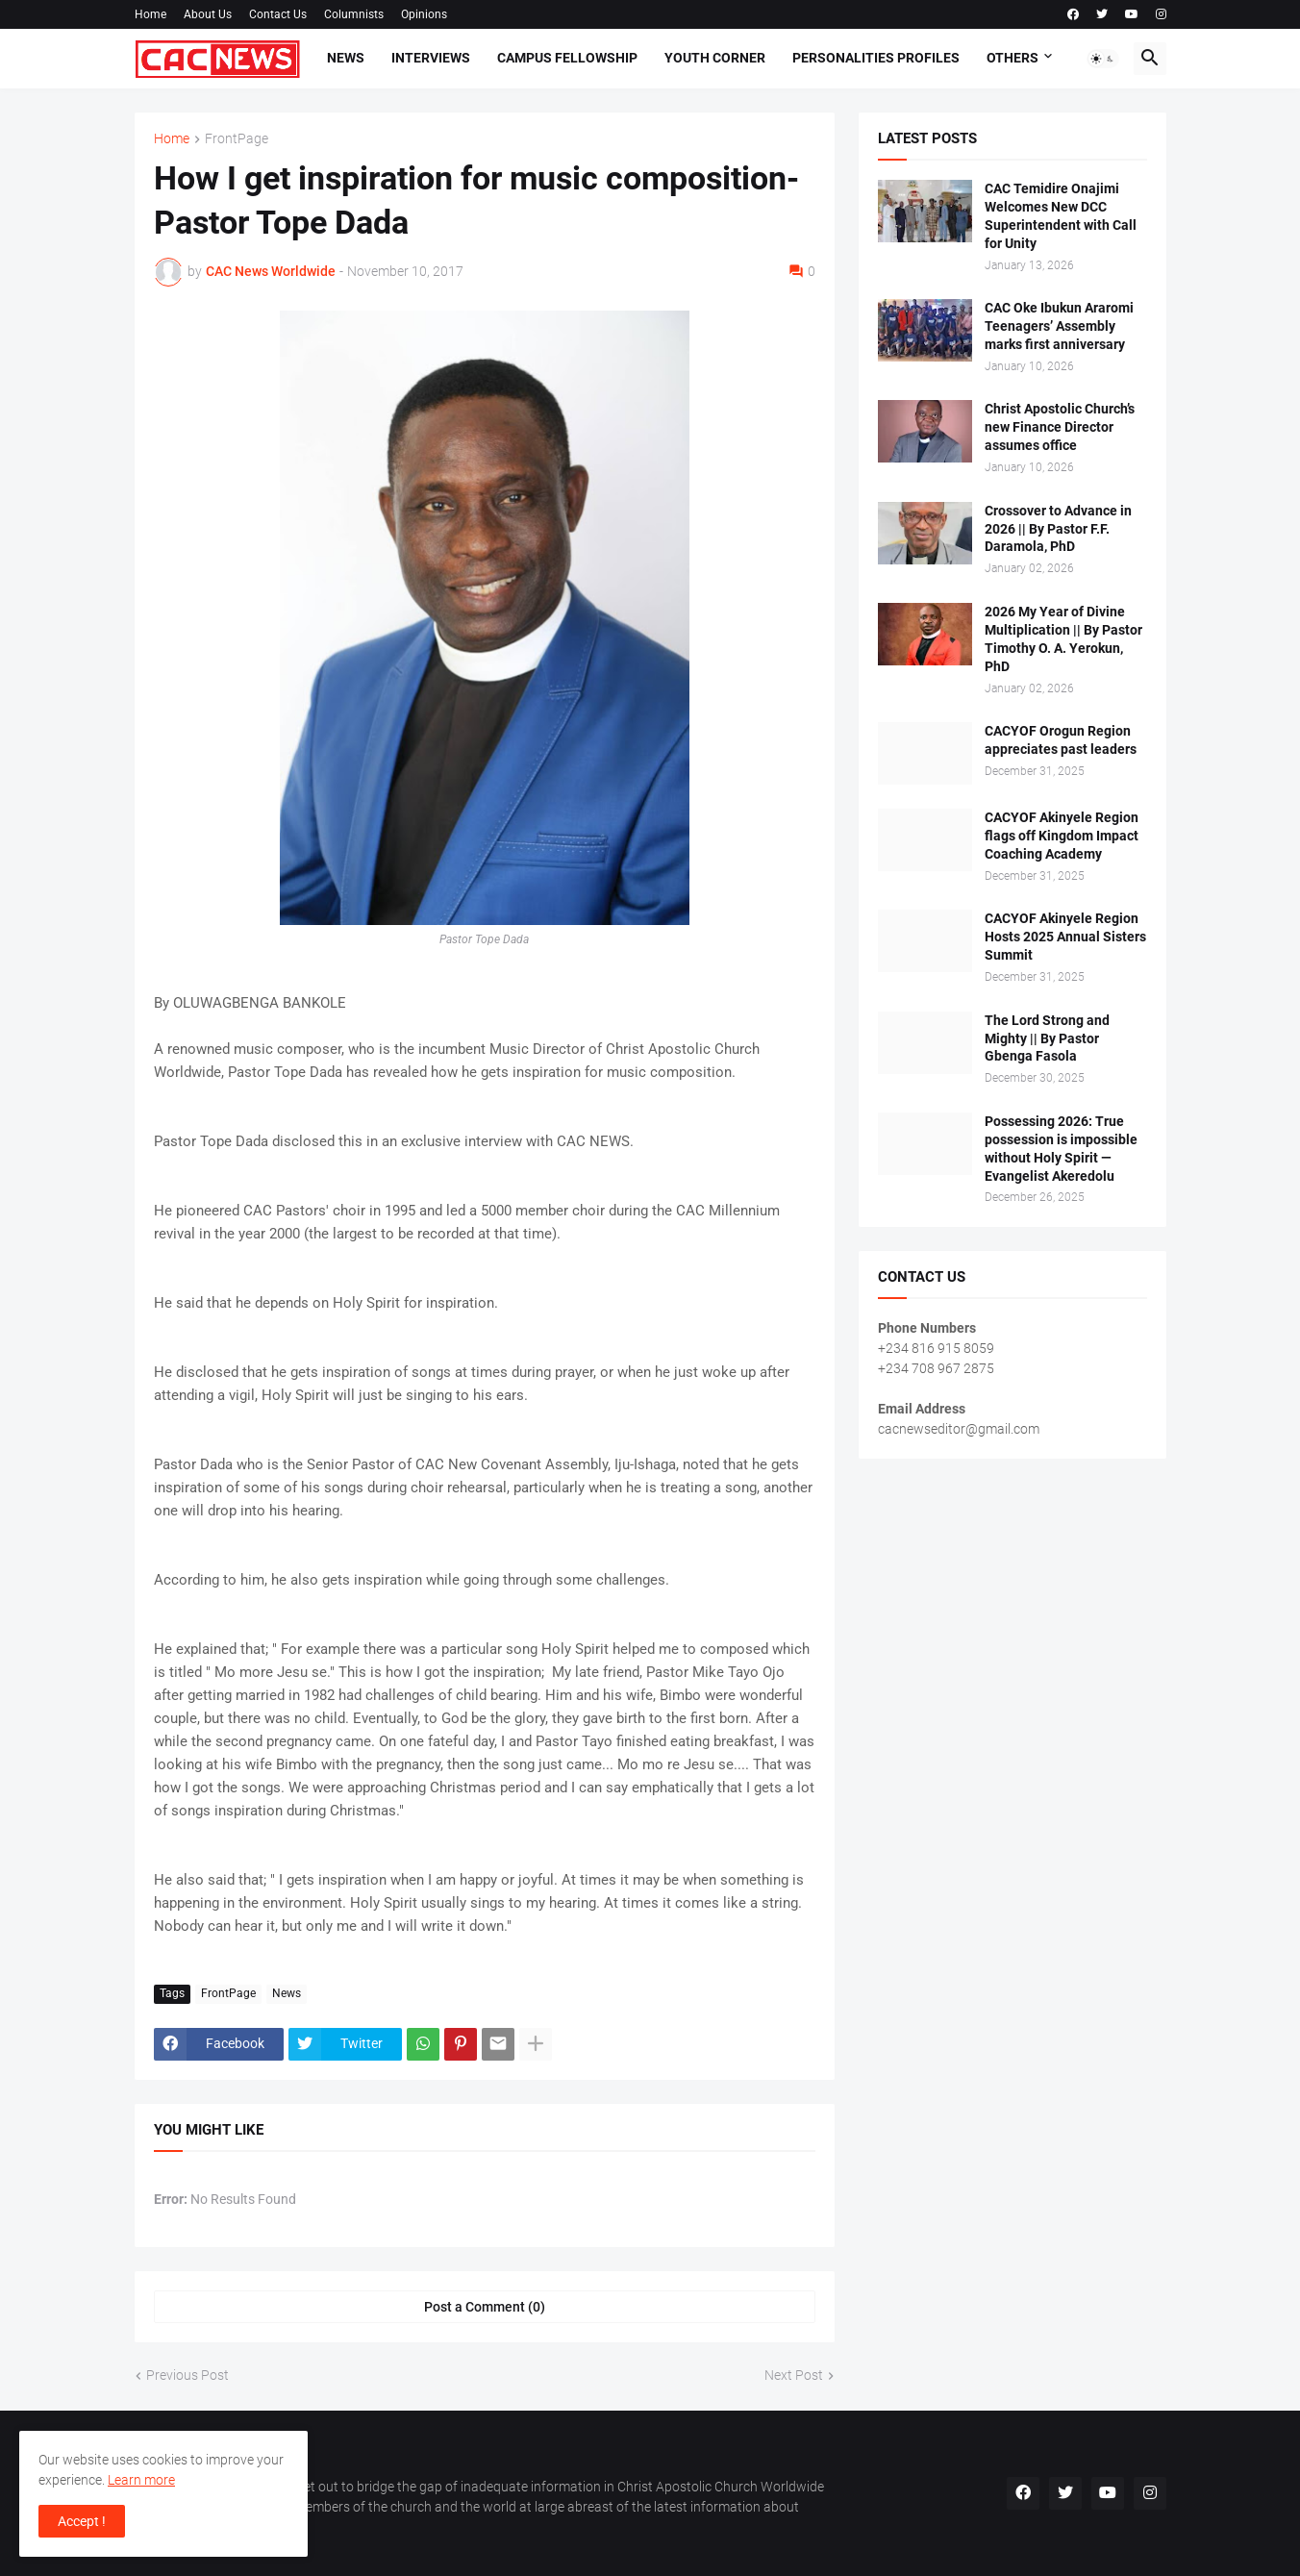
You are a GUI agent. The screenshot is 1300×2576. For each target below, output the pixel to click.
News (345, 57)
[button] (1103, 58)
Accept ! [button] (82, 2521)
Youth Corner (714, 57)
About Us (208, 14)
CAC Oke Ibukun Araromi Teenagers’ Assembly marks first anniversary (1059, 326)
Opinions (424, 14)
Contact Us (278, 14)
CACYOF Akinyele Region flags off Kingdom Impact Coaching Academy (1061, 836)
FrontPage (236, 139)
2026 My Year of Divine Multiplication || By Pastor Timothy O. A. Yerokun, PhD (1063, 639)
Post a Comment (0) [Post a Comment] (484, 2306)
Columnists (354, 14)
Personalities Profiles (876, 57)
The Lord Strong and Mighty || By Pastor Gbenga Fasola (1047, 1038)
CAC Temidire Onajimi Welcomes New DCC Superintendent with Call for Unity (1061, 216)
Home (150, 14)
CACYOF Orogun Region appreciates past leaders (1061, 740)
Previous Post (187, 2375)
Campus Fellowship (567, 57)
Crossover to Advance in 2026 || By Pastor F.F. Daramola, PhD (1058, 529)
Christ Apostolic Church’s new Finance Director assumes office (1060, 427)
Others (1012, 57)
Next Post (793, 2375)
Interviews (430, 57)
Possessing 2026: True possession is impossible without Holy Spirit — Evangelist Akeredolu (1061, 1148)
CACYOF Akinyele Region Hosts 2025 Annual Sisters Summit (1065, 937)
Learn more (141, 2480)
